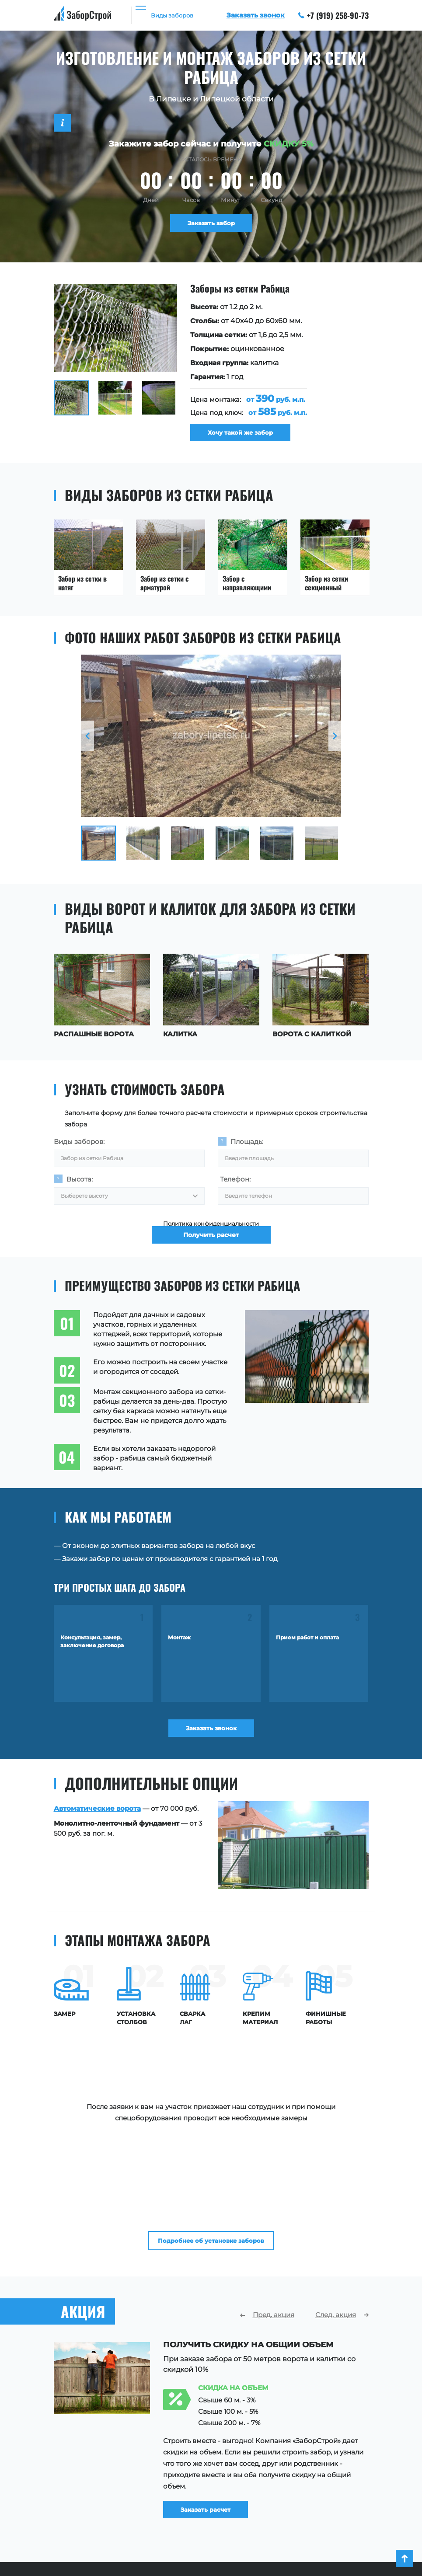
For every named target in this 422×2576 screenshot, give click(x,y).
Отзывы (253, 2499)
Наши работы (263, 2486)
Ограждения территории (97, 2512)
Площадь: (246, 1146)
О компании (261, 2473)
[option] (211, 365)
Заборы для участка (88, 2473)
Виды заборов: (79, 1146)
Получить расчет (211, 1259)
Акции (251, 2512)
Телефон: (235, 1188)
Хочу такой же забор (247, 435)
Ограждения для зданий (96, 2525)
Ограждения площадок (94, 2499)
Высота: (79, 1188)
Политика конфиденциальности (211, 1236)
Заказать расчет (222, 2376)
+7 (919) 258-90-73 (334, 15)
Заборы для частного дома (100, 2486)
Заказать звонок (211, 1743)
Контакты (256, 2525)
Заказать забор (211, 225)
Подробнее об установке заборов (211, 2103)
